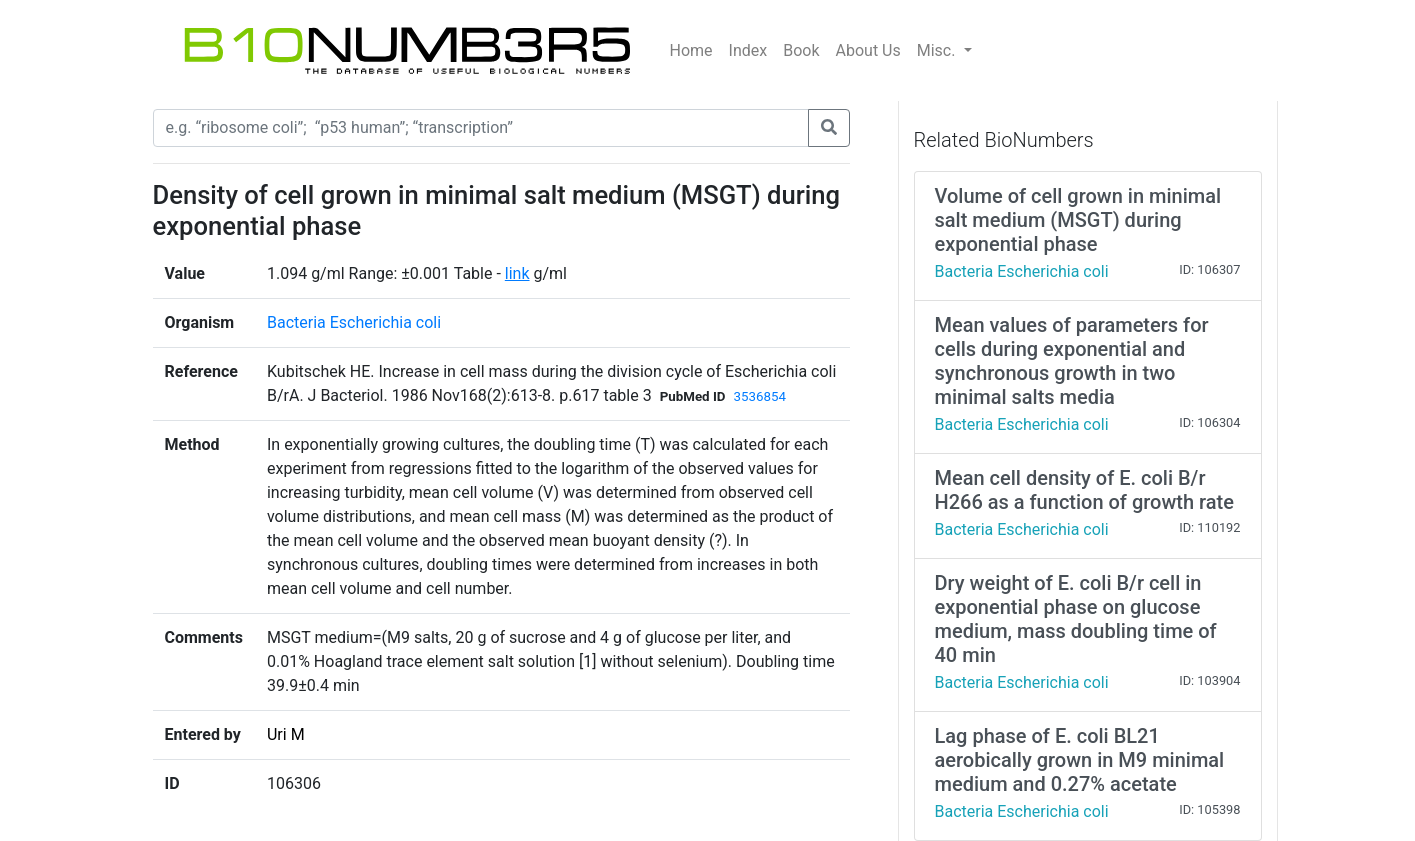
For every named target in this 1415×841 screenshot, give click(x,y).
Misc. (938, 50)
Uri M (286, 734)
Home (691, 50)
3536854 (759, 396)
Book (801, 50)
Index (748, 50)
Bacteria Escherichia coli (354, 322)
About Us (868, 50)
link (517, 273)
